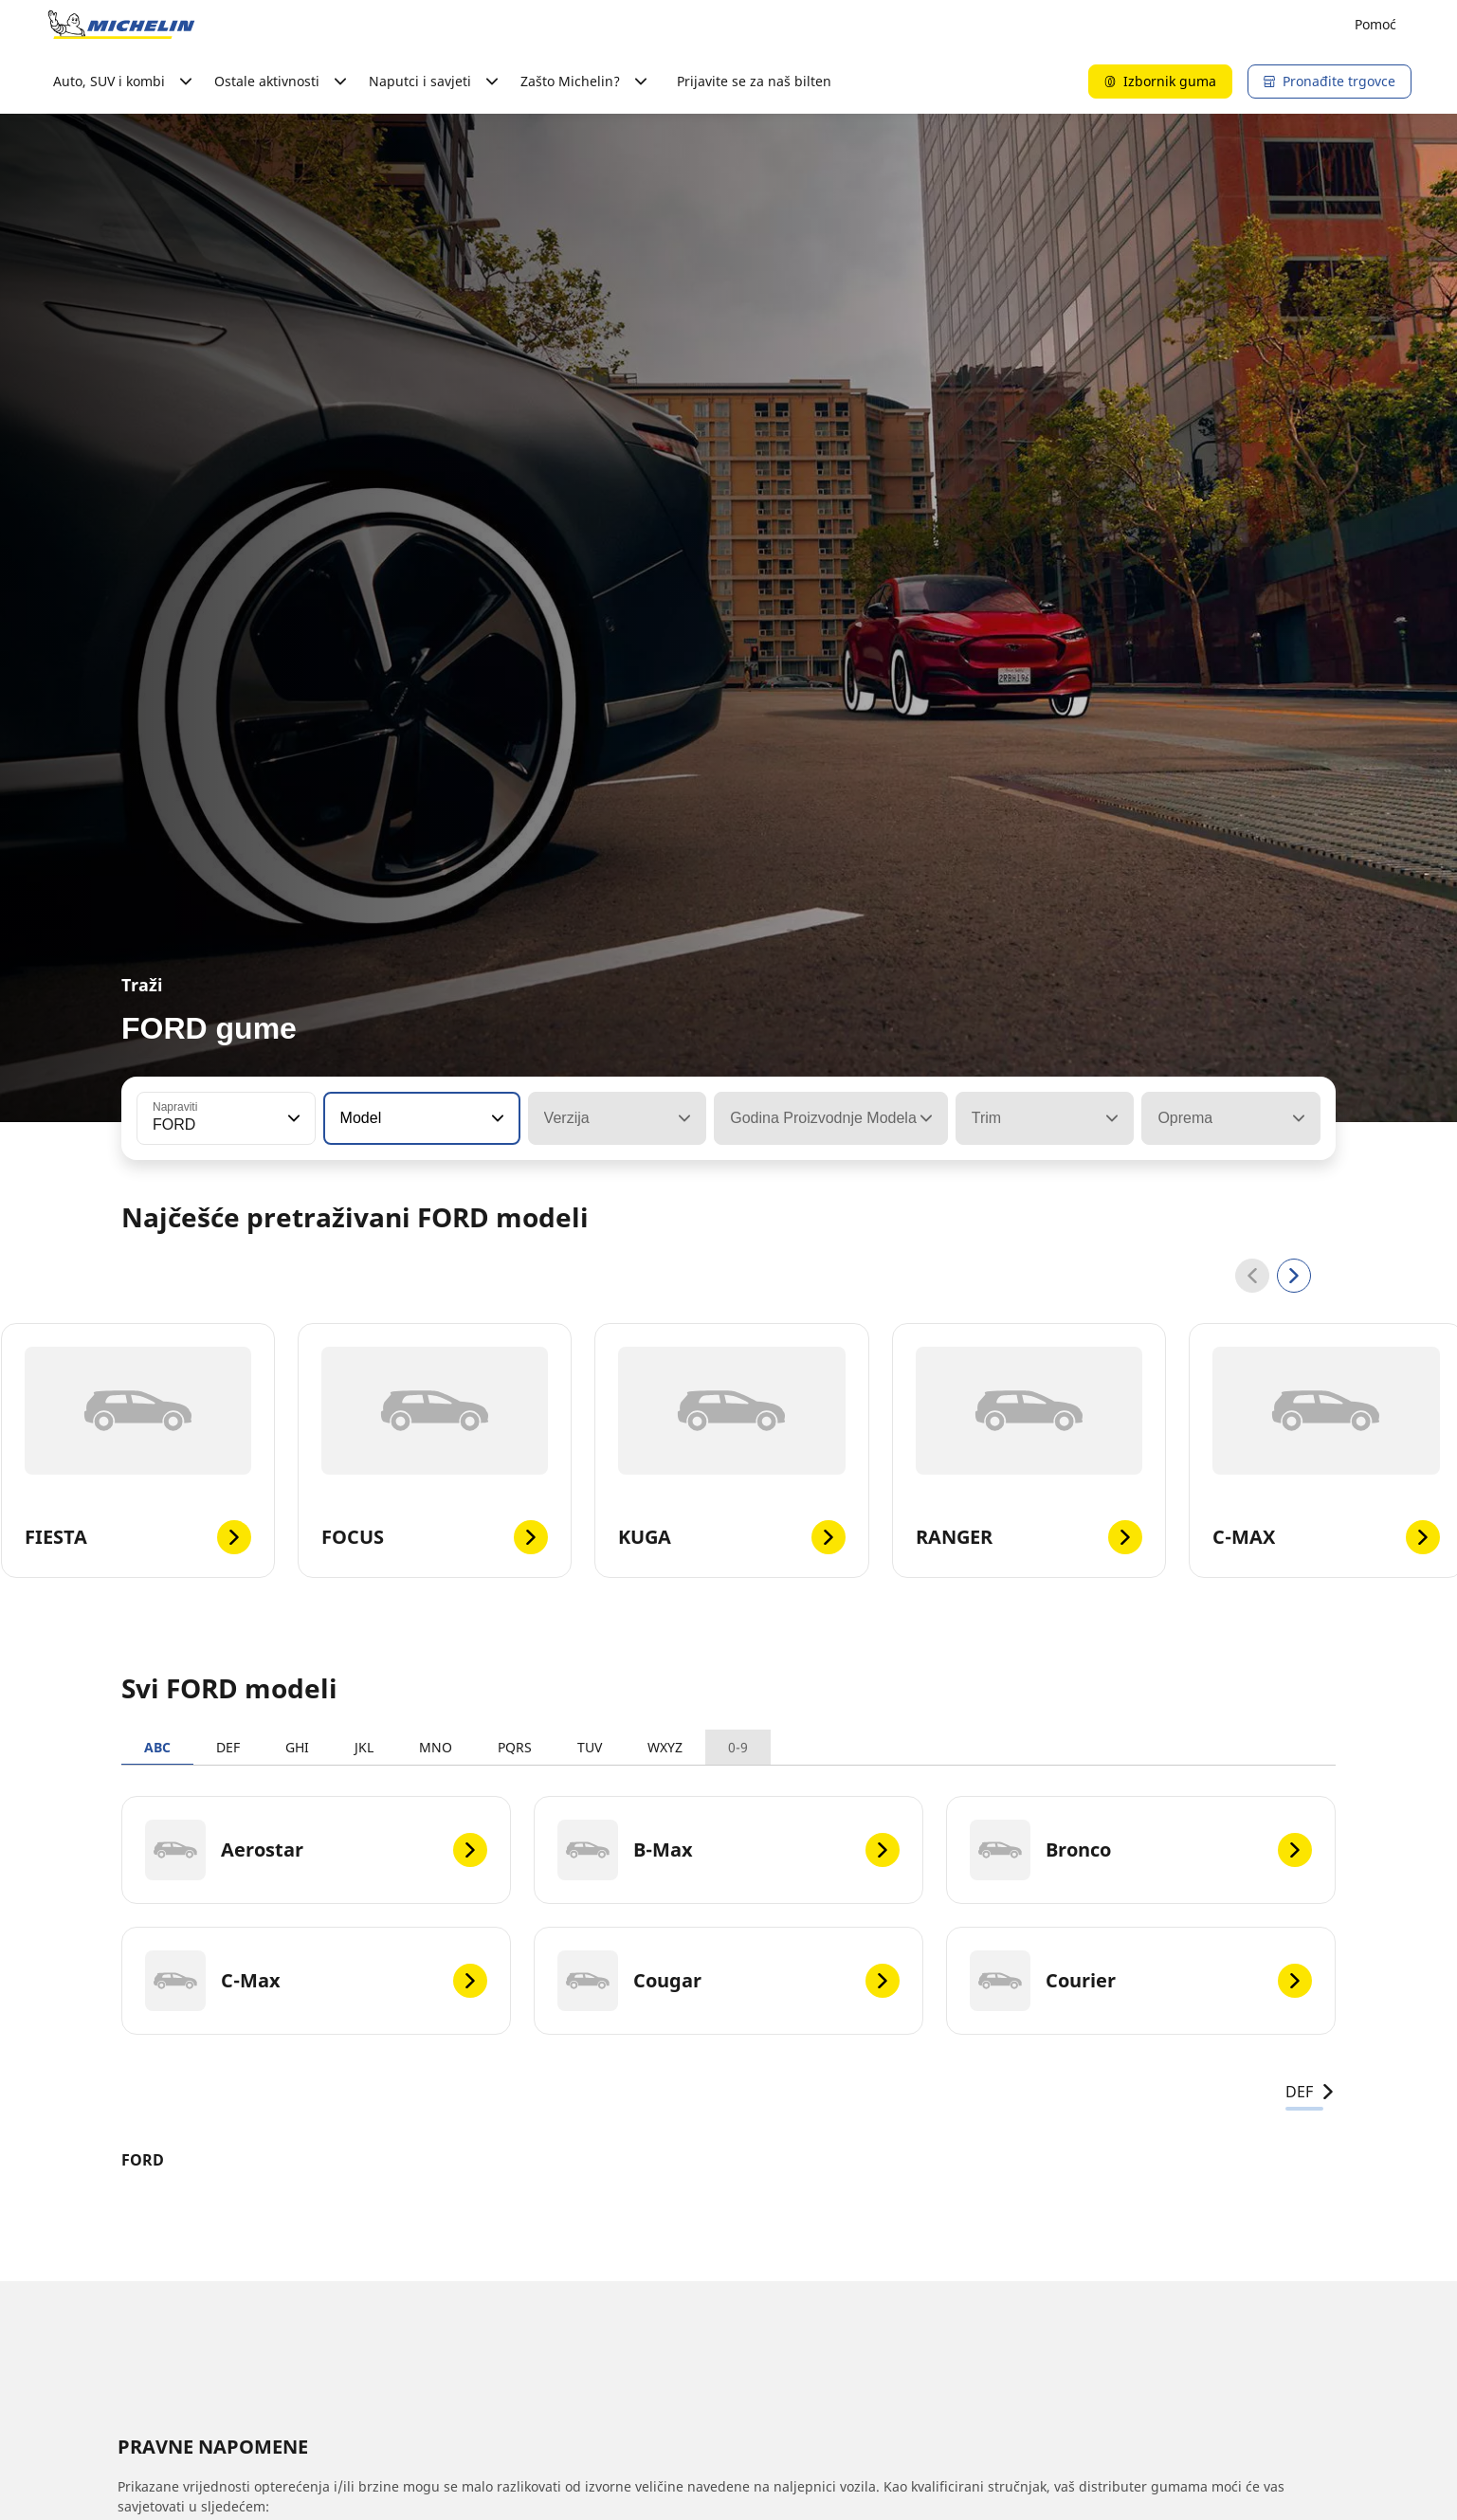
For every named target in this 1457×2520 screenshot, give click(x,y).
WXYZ (665, 1747)
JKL (364, 1747)
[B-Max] (728, 1850)
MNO (435, 1747)
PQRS (515, 1747)
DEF (228, 1747)
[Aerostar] (316, 1850)
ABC (157, 1747)
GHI (297, 1747)
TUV (589, 1747)
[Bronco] (1141, 1850)
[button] (292, 1118)
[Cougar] (728, 1981)
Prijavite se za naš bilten (754, 81)
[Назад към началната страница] (121, 25)
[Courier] (1141, 1981)
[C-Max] (316, 1981)
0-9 (738, 1747)
